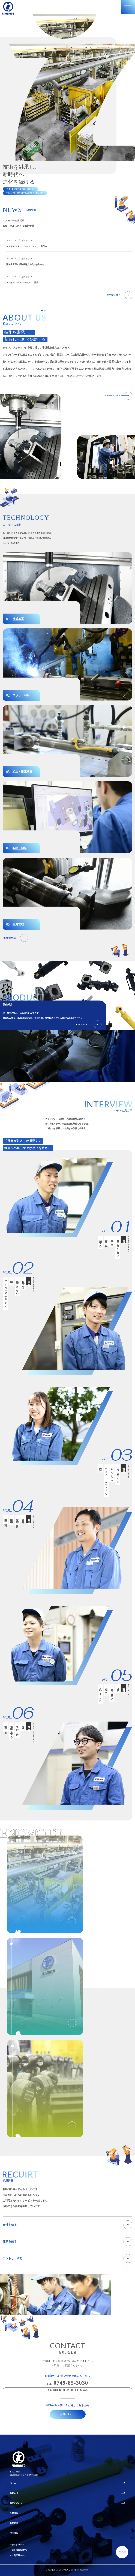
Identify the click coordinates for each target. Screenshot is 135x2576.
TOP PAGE (122, 2552)
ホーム (13, 2483)
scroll (132, 2571)
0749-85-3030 (70, 2383)
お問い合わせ (67, 2414)
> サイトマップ (17, 2545)
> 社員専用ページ (18, 2555)
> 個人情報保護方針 (19, 2550)
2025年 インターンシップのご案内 (22, 282)
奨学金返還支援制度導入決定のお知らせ (25, 264)
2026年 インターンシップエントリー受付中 (26, 246)
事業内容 (14, 2523)
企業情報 (14, 2513)
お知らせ (14, 2493)
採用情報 (14, 2533)
